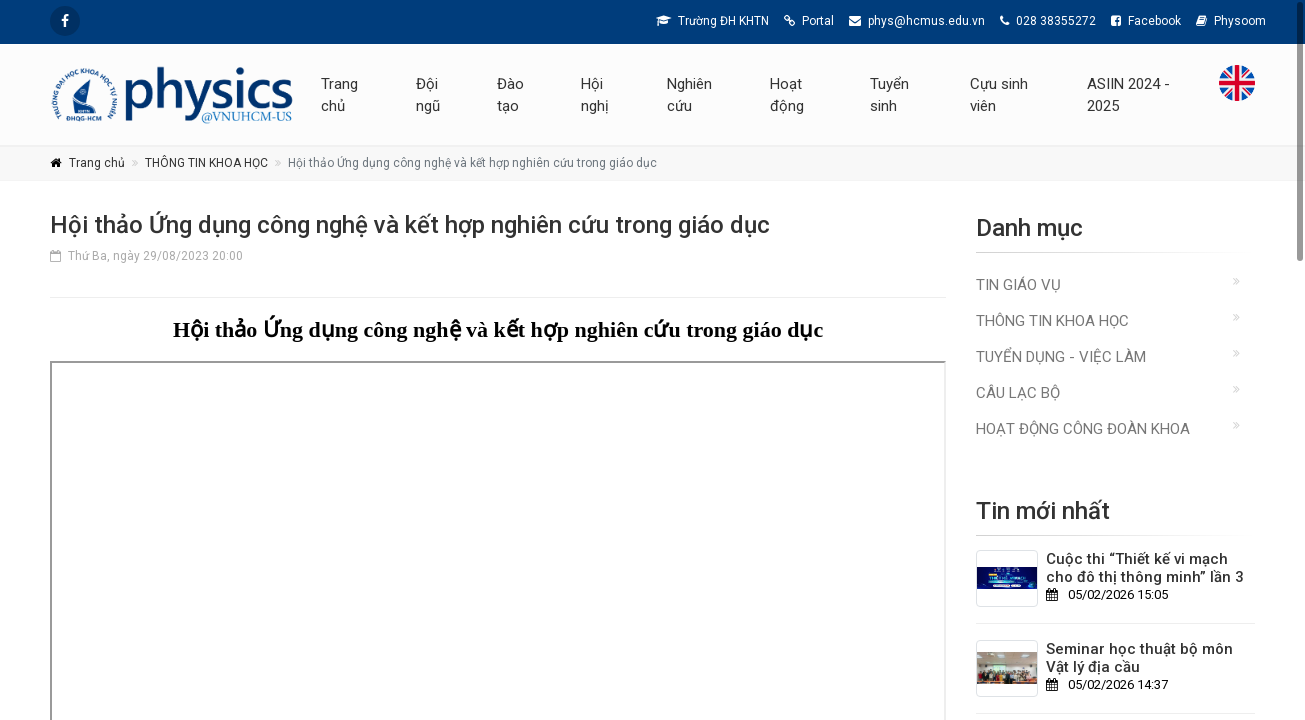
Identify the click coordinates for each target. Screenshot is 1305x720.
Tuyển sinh (889, 95)
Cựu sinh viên (999, 95)
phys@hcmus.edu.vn (917, 21)
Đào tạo (510, 95)
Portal (809, 21)
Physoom (1231, 21)
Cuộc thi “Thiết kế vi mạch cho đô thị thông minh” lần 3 (1145, 568)
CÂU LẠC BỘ (1018, 393)
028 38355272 (1048, 21)
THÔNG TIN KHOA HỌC (206, 163)
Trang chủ (339, 95)
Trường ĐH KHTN (712, 21)
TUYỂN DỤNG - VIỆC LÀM (1061, 357)
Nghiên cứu (689, 95)
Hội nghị (595, 95)
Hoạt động (787, 95)
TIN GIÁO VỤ (1018, 285)
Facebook (1146, 21)
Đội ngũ (428, 95)
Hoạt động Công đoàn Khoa (1083, 429)
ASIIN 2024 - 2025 (1128, 95)
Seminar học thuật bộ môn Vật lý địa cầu (1139, 658)
